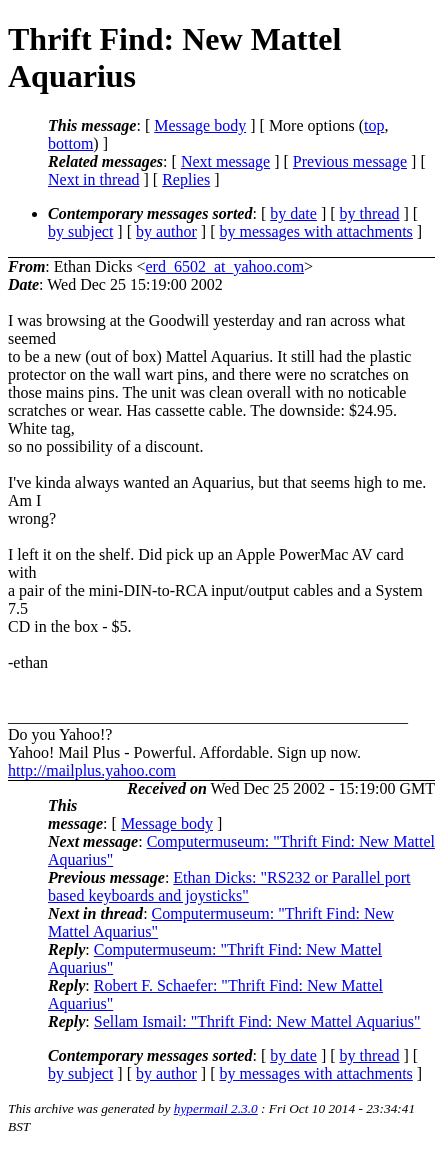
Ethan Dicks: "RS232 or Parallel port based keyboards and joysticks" (229, 886)
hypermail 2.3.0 (216, 1108)
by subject (80, 231)
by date (293, 213)
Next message (225, 161)
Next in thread (94, 179)
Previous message (350, 161)
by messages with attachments (316, 231)
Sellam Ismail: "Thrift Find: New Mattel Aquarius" (257, 1021)
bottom (70, 143)
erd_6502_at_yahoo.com (224, 266)
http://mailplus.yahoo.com (92, 770)
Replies (186, 179)
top (374, 125)
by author (166, 231)
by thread (370, 213)
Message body (200, 125)
